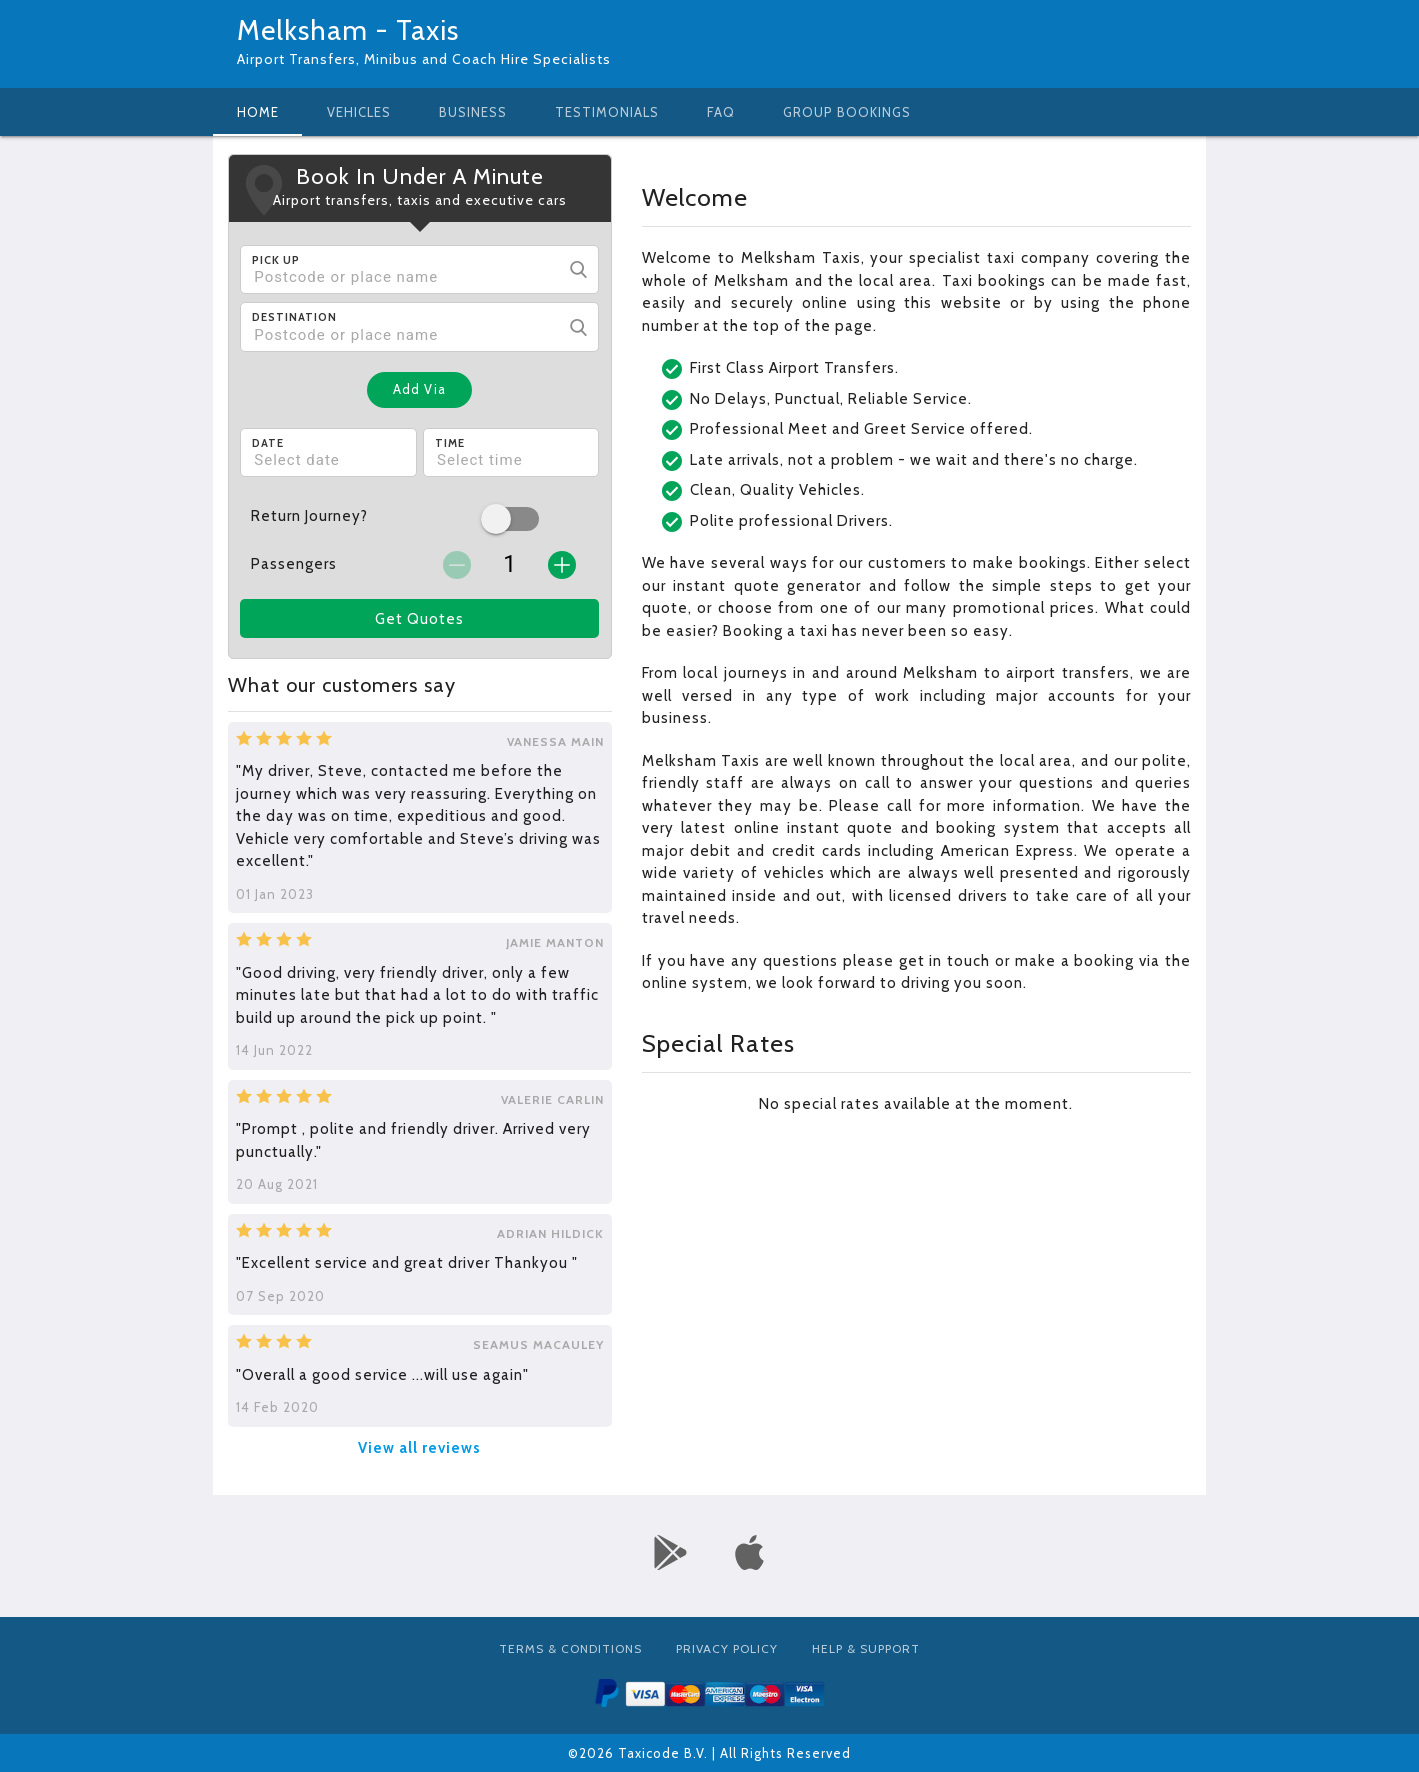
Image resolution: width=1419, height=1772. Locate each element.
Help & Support (866, 1648)
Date (268, 443)
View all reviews (419, 1448)
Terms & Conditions (570, 1648)
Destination (294, 317)
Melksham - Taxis (348, 30)
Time (450, 443)
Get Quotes (419, 619)
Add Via (419, 389)
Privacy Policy (727, 1648)
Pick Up (276, 260)
